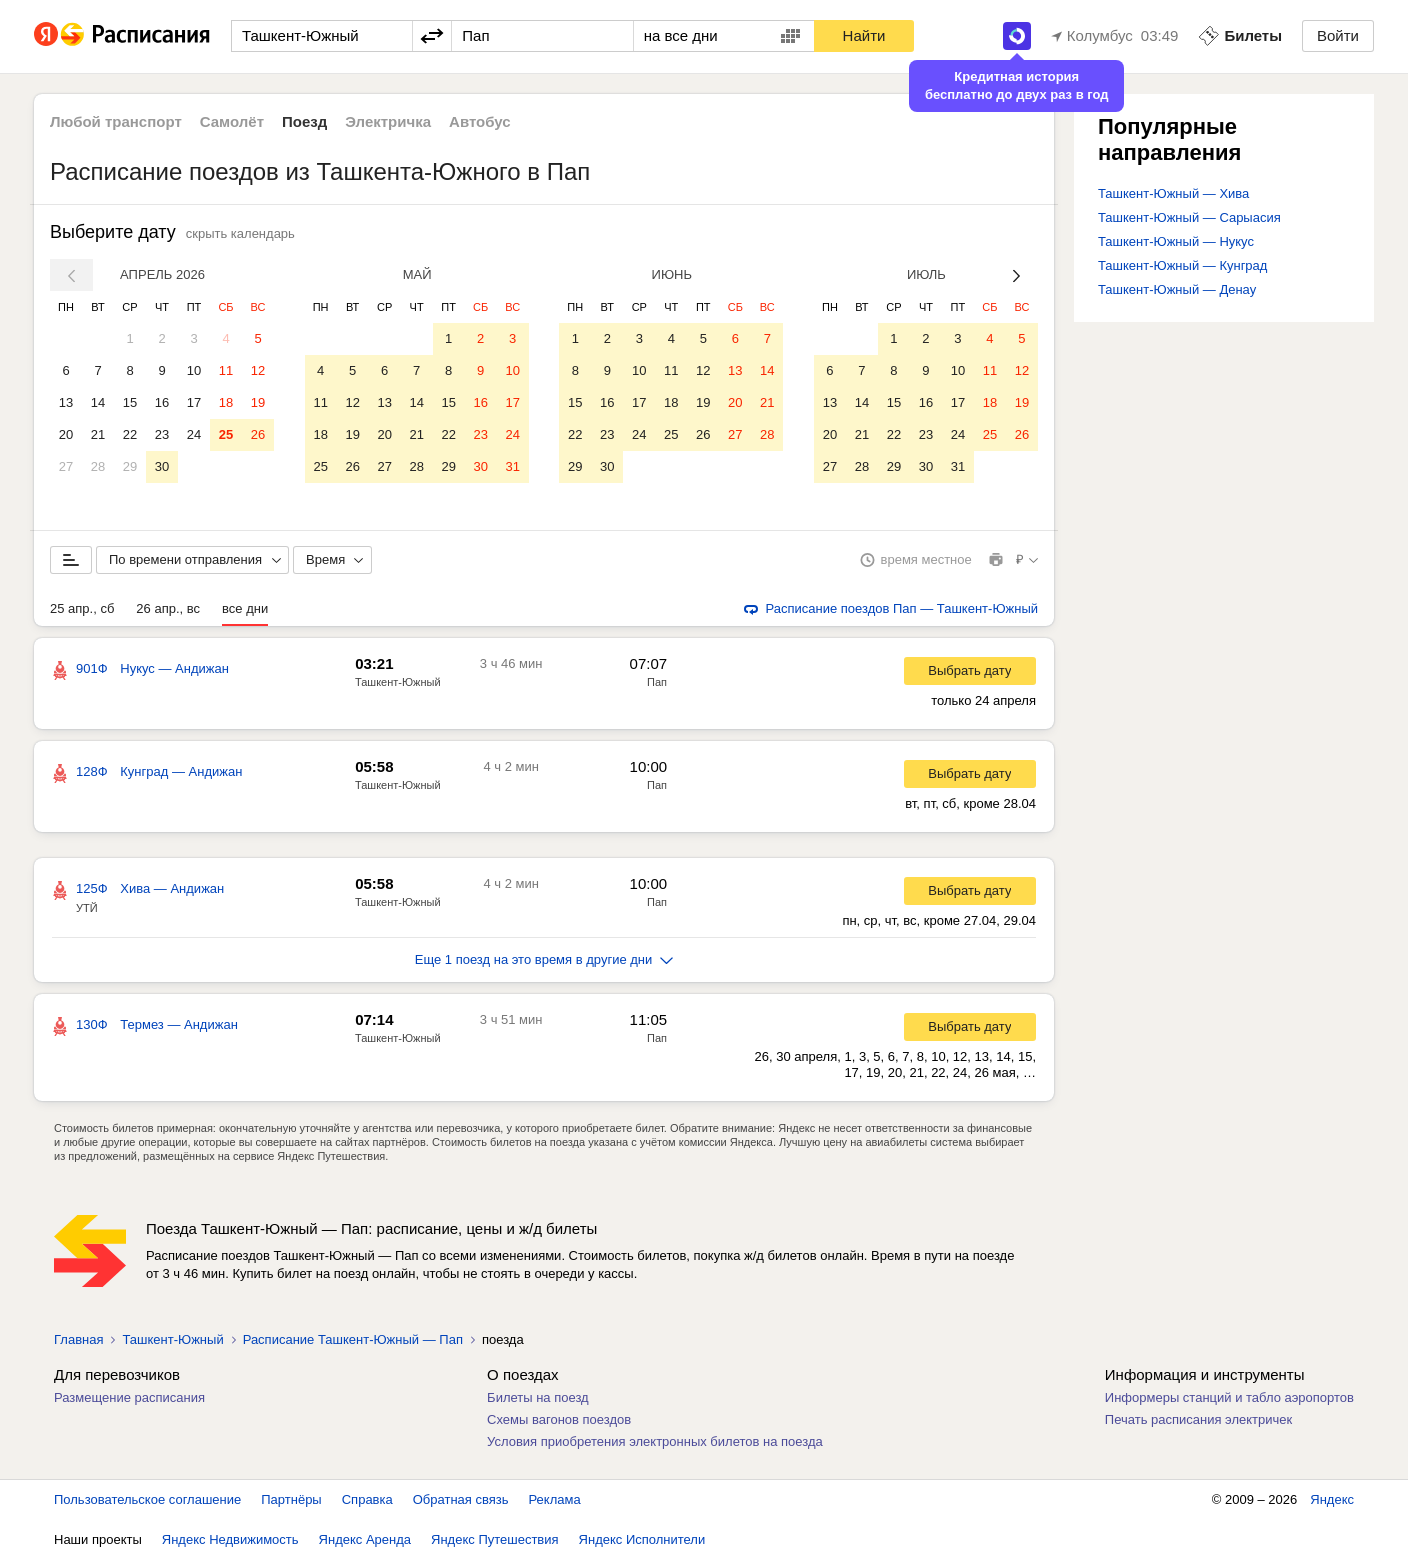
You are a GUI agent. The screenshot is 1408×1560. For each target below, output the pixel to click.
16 (162, 402)
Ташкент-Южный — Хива (1173, 193)
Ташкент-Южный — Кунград (1182, 265)
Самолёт (232, 121)
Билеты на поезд (538, 1397)
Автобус (480, 121)
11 (226, 370)
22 (130, 434)
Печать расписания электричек (1198, 1419)
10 (194, 370)
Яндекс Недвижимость (230, 1539)
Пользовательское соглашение (147, 1499)
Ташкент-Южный (398, 682)
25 (226, 434)
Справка (367, 1499)
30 (162, 466)
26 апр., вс (168, 608)
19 (258, 402)
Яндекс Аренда (365, 1539)
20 (66, 434)
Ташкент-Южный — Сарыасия (1189, 217)
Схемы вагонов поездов (559, 1419)
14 (98, 402)
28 (98, 466)
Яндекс (1332, 1499)
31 (512, 466)
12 (258, 370)
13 (66, 402)
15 (130, 402)
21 (98, 434)
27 (66, 466)
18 (226, 402)
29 (130, 466)
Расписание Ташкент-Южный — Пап (353, 1339)
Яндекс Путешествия (495, 1539)
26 (258, 434)
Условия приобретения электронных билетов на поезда (655, 1441)
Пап (657, 682)
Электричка (388, 121)
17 (194, 402)
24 (194, 434)
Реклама (555, 1499)
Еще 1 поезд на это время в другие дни (544, 959)
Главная (78, 1339)
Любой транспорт (116, 121)
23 (162, 434)
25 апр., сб (82, 608)
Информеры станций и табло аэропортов (1229, 1397)
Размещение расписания (129, 1397)
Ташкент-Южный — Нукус (1176, 241)
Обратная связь (461, 1499)
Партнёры (291, 1499)
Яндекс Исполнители (642, 1539)
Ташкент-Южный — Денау (1177, 289)
